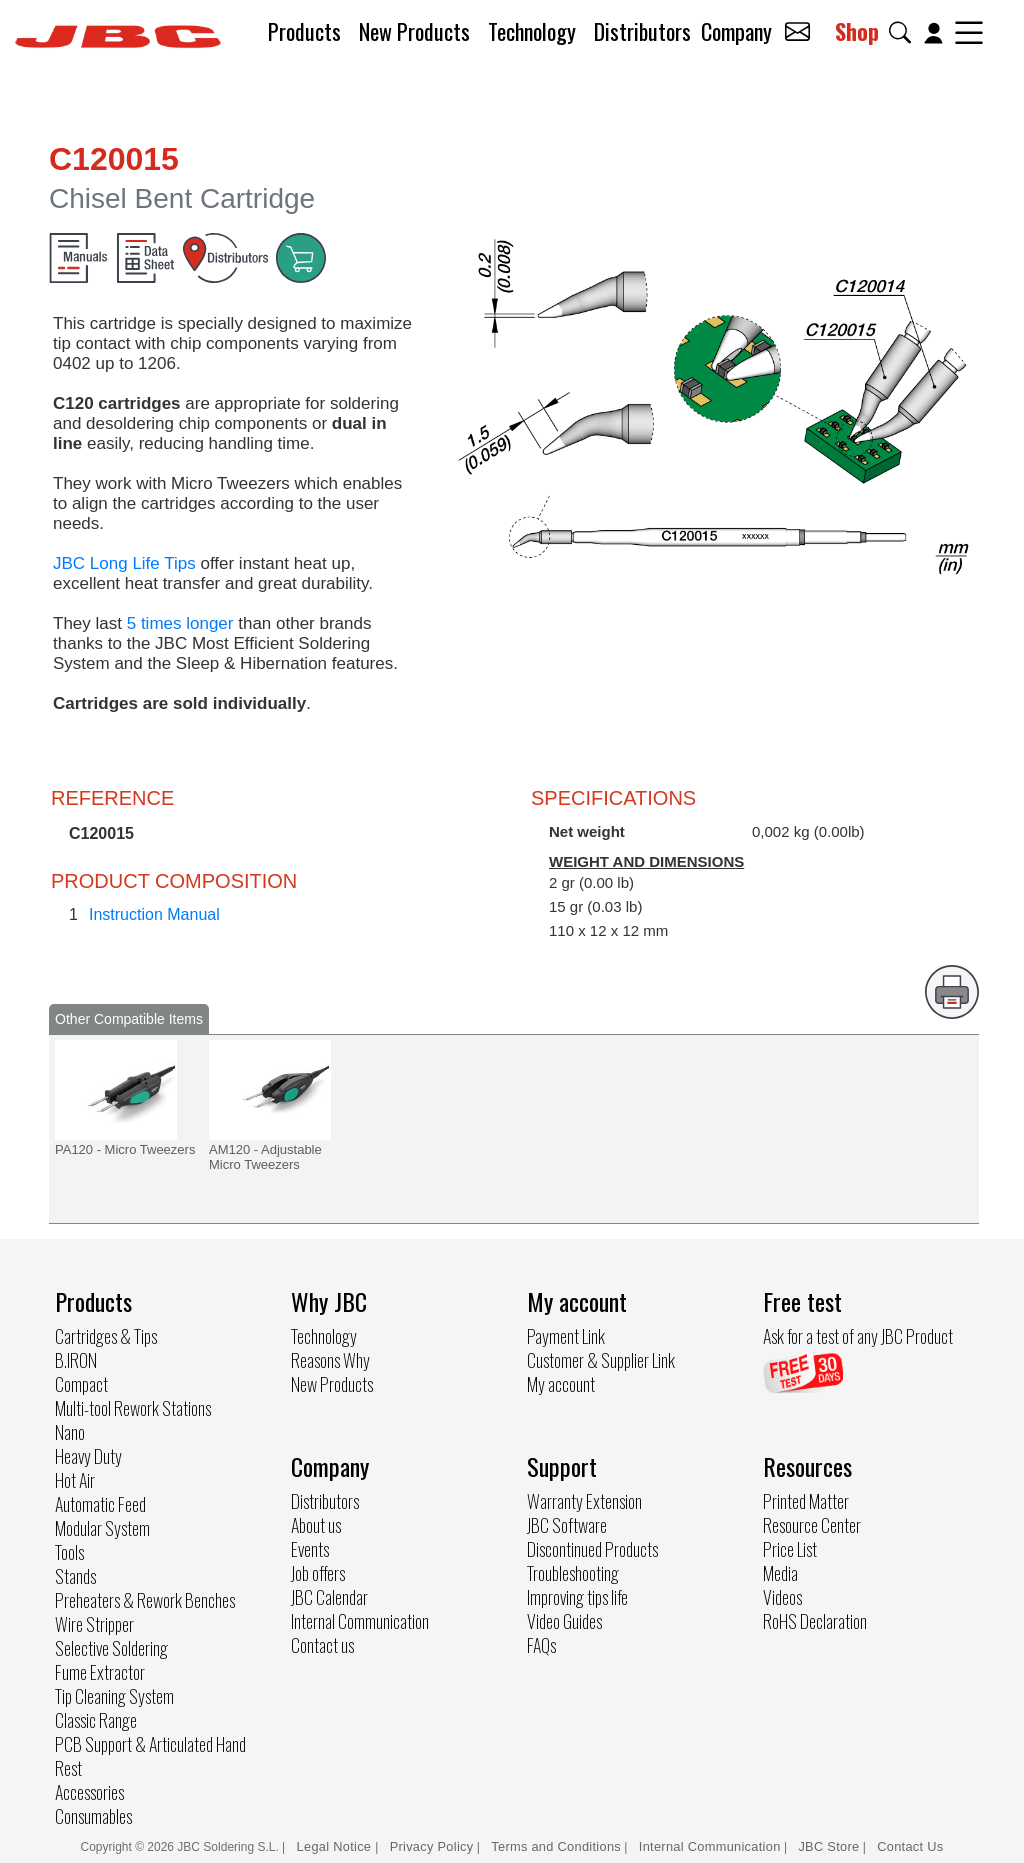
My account (561, 1384)
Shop (857, 31)
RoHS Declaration (815, 1621)
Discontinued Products (592, 1549)
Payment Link (566, 1336)
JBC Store (828, 1846)
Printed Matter (806, 1501)
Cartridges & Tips (106, 1336)
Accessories (89, 1792)
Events (310, 1549)
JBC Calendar (329, 1597)
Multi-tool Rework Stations (133, 1408)
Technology (532, 31)
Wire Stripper (94, 1624)
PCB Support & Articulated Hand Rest (150, 1756)
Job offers (318, 1573)
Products (304, 31)
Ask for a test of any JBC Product (858, 1336)
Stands (75, 1576)
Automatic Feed (100, 1504)
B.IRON (76, 1360)
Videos (782, 1597)
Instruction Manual (154, 914)
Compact (81, 1384)
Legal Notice (336, 1846)
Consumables (93, 1816)
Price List (790, 1549)
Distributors (642, 31)
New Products (414, 31)
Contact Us (910, 1846)
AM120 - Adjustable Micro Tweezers (265, 1157)
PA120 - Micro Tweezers (125, 1149)
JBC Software (567, 1525)
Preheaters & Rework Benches (145, 1600)
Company (736, 31)
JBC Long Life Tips (124, 563)
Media (780, 1573)
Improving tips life (577, 1597)
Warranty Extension (584, 1501)
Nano (70, 1432)
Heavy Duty (88, 1456)
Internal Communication (360, 1621)
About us (316, 1525)
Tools (69, 1552)
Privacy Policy (432, 1846)
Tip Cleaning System (114, 1696)
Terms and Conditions (556, 1846)
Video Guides (564, 1621)
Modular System (102, 1528)
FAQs (541, 1645)
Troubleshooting (573, 1573)
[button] (904, 32)
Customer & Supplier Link (601, 1360)
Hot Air (75, 1480)
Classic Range (96, 1720)
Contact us (322, 1645)
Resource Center (812, 1525)
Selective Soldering (111, 1648)
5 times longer (180, 623)
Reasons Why (330, 1360)
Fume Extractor (100, 1672)
